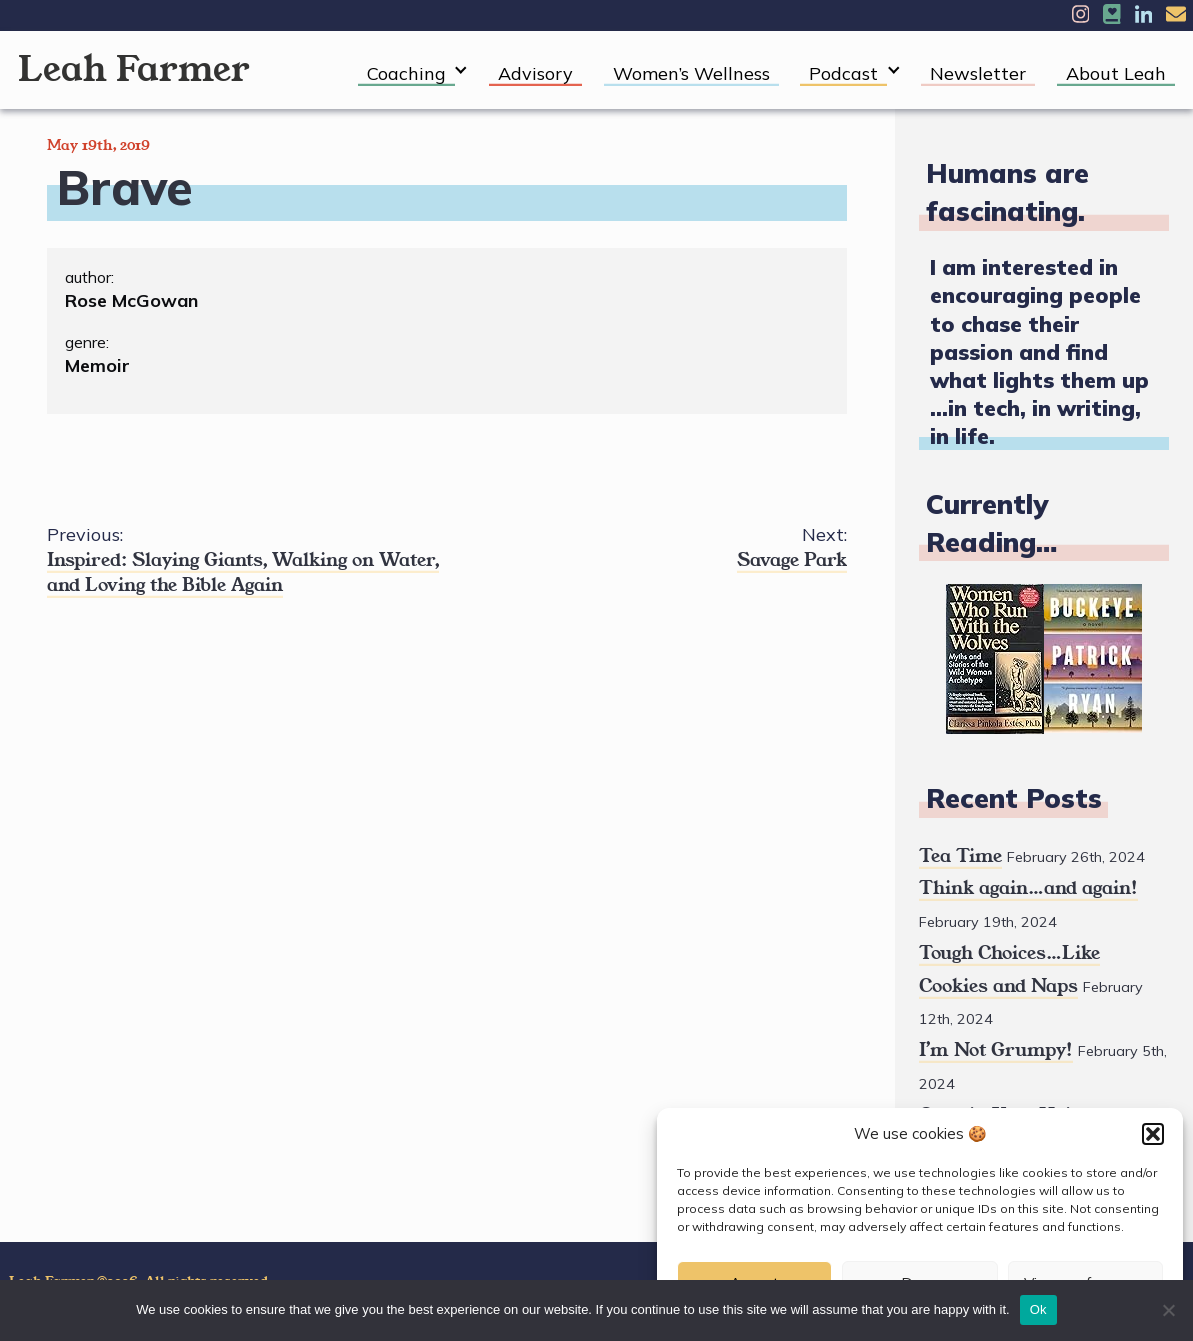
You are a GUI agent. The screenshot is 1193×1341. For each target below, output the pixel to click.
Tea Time (960, 856)
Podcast (843, 73)
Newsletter (978, 73)
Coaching (406, 73)
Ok (1038, 1309)
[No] (1168, 1310)
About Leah (1116, 73)
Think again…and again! (1028, 888)
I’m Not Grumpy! (996, 1050)
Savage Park (647, 547)
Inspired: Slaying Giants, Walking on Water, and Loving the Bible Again (247, 560)
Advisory (535, 73)
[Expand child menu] (461, 70)
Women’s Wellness (691, 73)
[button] (1153, 1134)
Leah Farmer (134, 69)
